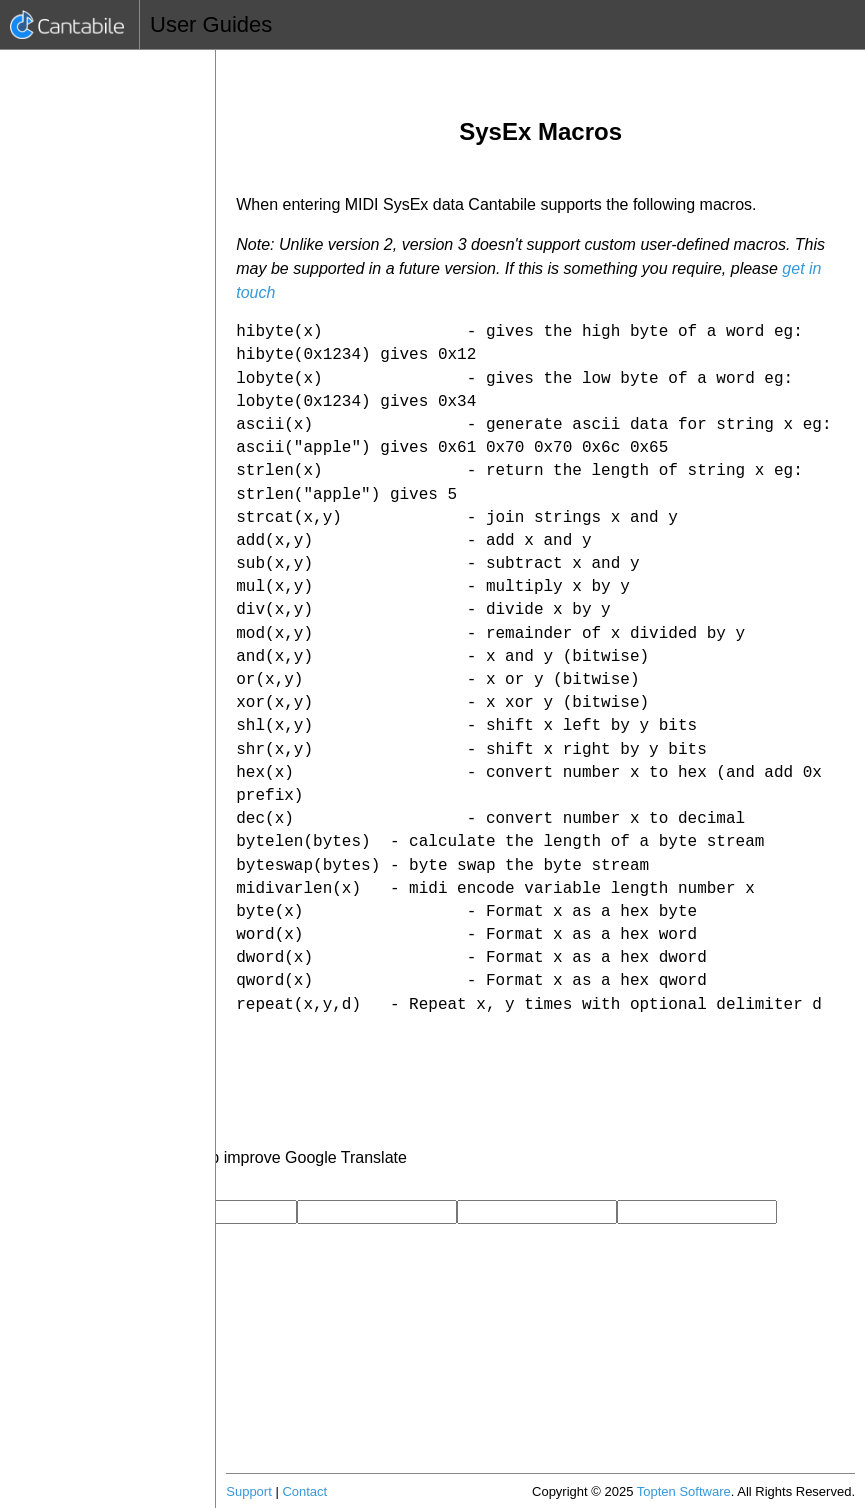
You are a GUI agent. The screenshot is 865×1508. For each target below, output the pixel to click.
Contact (304, 1491)
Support (249, 1491)
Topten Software (684, 1491)
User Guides (211, 24)
